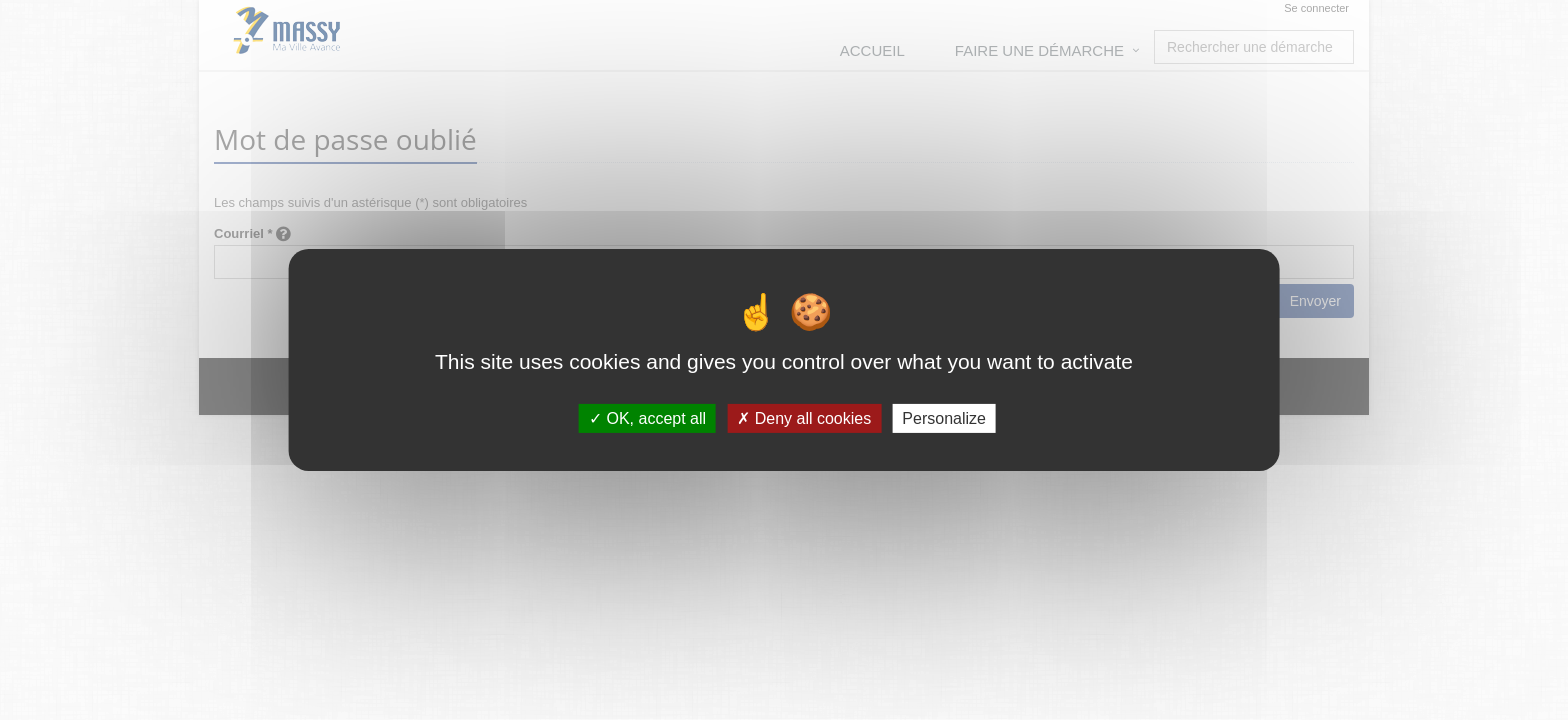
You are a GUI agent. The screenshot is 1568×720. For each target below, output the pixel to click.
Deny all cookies (804, 418)
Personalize (944, 418)
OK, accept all (647, 418)
